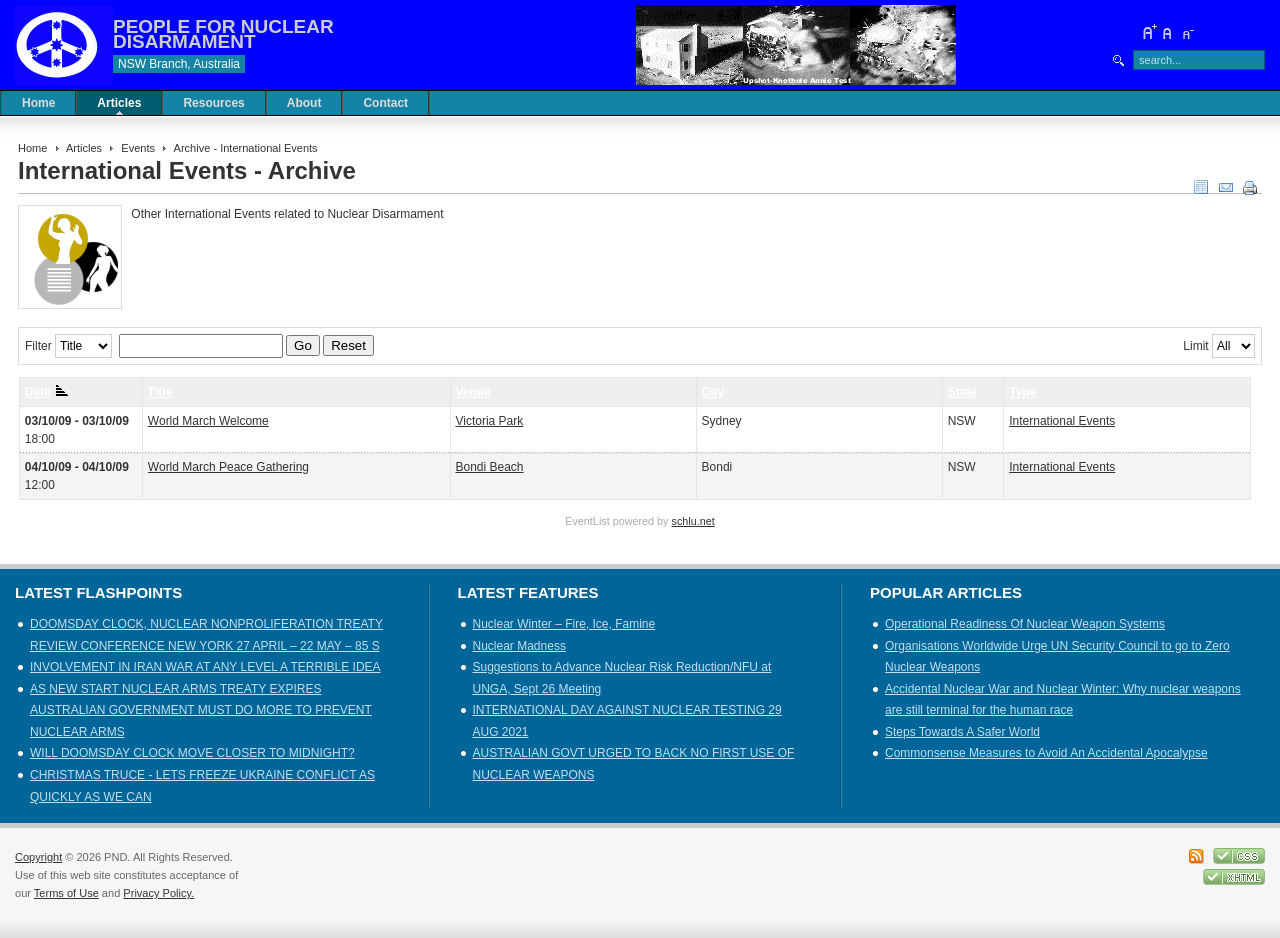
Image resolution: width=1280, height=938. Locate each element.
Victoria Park (489, 421)
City (713, 392)
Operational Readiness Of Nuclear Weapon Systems (1025, 624)
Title (160, 392)
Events (138, 148)
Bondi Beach (489, 467)
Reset (348, 345)
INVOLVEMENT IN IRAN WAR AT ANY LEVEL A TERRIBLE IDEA (205, 667)
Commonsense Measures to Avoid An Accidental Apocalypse (1046, 753)
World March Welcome (208, 421)
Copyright (38, 857)
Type (1022, 392)
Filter (38, 346)
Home (32, 148)
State (962, 392)
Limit (1195, 346)
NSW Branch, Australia (179, 64)
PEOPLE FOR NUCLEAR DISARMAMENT (223, 34)
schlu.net (693, 521)
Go (303, 345)
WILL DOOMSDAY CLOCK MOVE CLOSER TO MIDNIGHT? (192, 753)
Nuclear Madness (519, 646)
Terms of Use (66, 893)
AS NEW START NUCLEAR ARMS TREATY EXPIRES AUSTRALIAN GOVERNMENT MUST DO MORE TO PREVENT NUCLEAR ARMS (201, 710)
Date (46, 392)
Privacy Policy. (158, 893)
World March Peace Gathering (228, 467)
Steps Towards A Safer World (962, 732)
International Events (1062, 421)
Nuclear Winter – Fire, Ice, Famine (564, 624)
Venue (472, 392)
